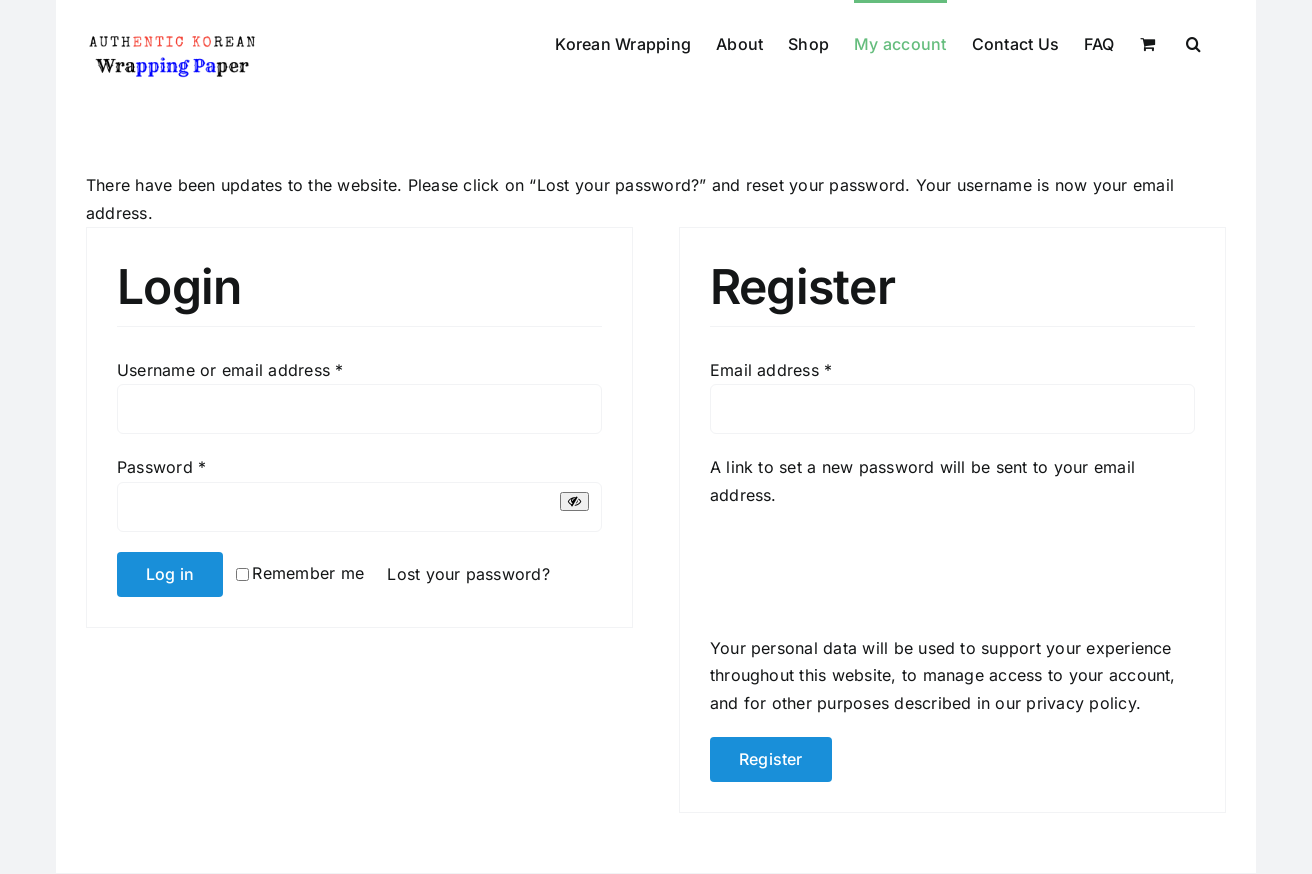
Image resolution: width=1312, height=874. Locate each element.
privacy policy (1080, 703)
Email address (771, 370)
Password (161, 467)
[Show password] (574, 501)
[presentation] (862, 568)
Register (771, 759)
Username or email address (230, 370)
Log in (170, 574)
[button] (1193, 42)
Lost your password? (468, 574)
